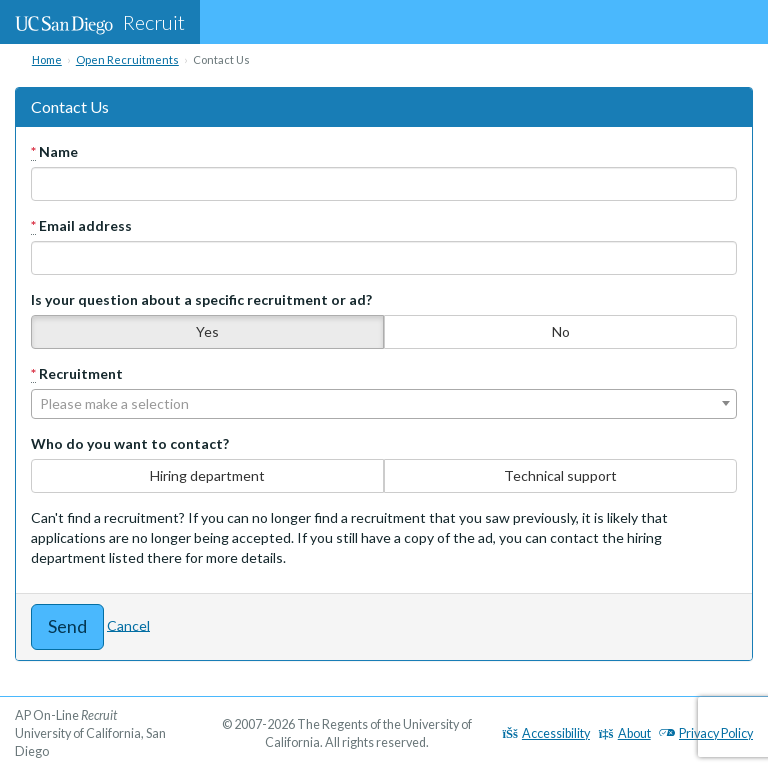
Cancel (128, 624)
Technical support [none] (560, 475)
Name (54, 152)
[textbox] (384, 404)
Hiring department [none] (207, 475)
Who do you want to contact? (130, 443)
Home (47, 59)
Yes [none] (207, 331)
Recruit (100, 22)
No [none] (561, 331)
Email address (81, 226)
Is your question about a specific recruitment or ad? (201, 299)
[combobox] (384, 404)
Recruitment (77, 374)
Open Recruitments (127, 59)
